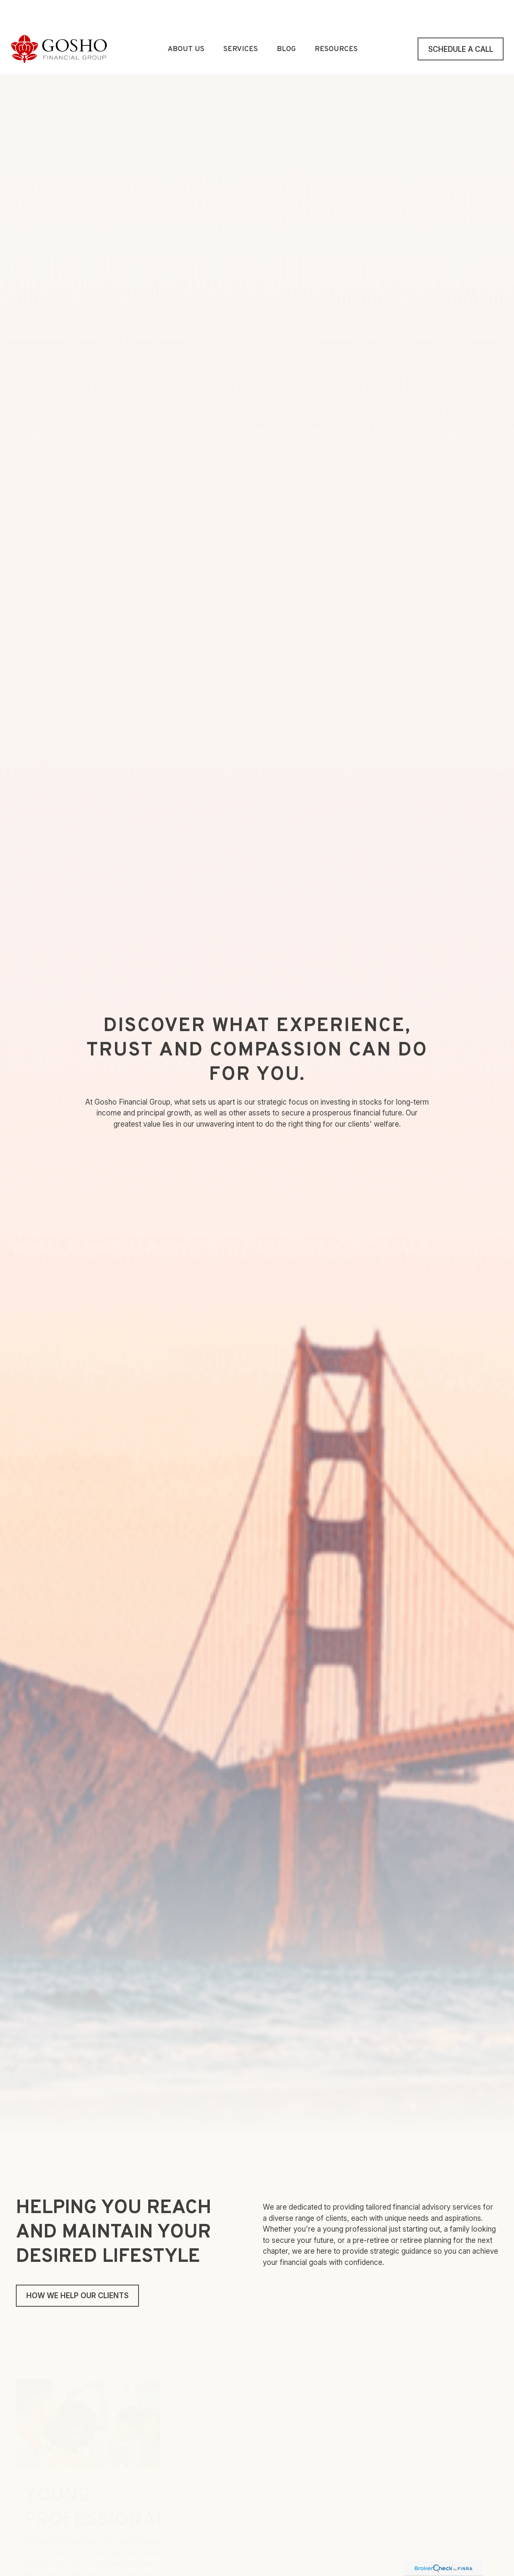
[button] (186, 25)
